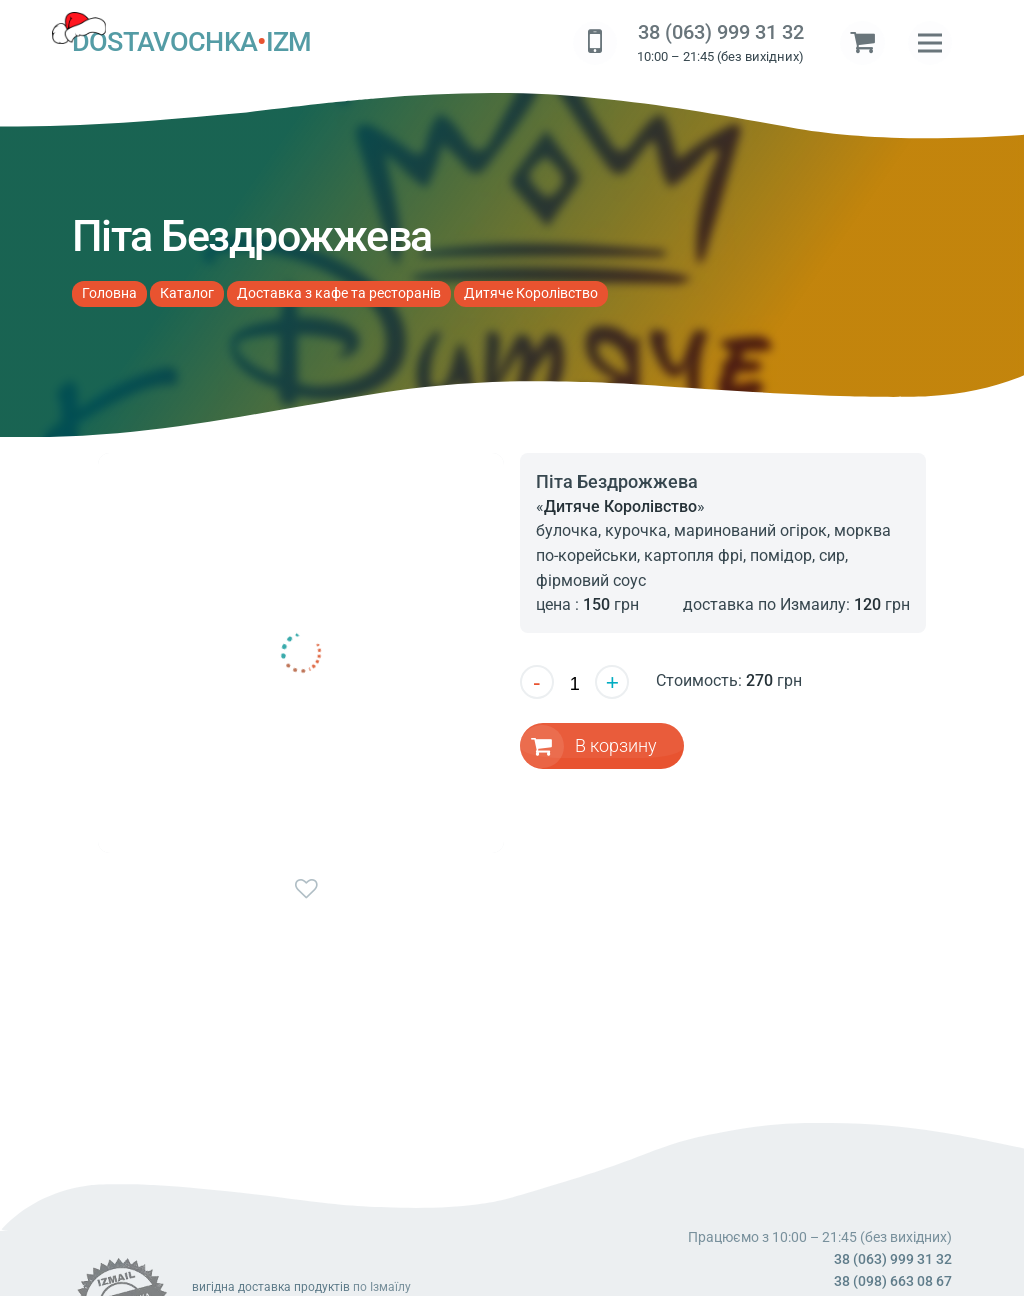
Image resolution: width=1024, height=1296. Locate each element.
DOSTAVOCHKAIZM (192, 43)
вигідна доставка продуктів (271, 1287)
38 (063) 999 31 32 (721, 32)
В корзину (616, 745)
